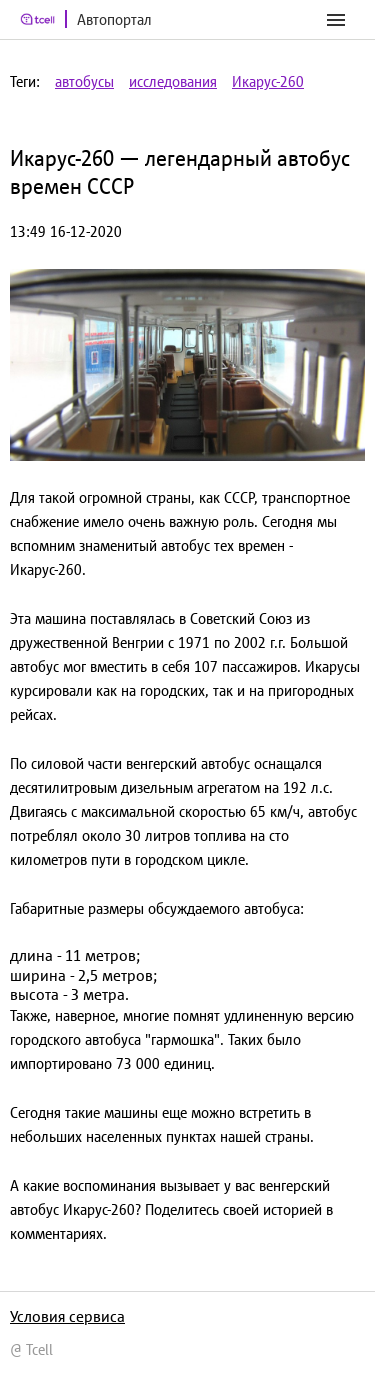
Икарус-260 (268, 81)
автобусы (84, 81)
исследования (173, 81)
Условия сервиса (67, 1316)
